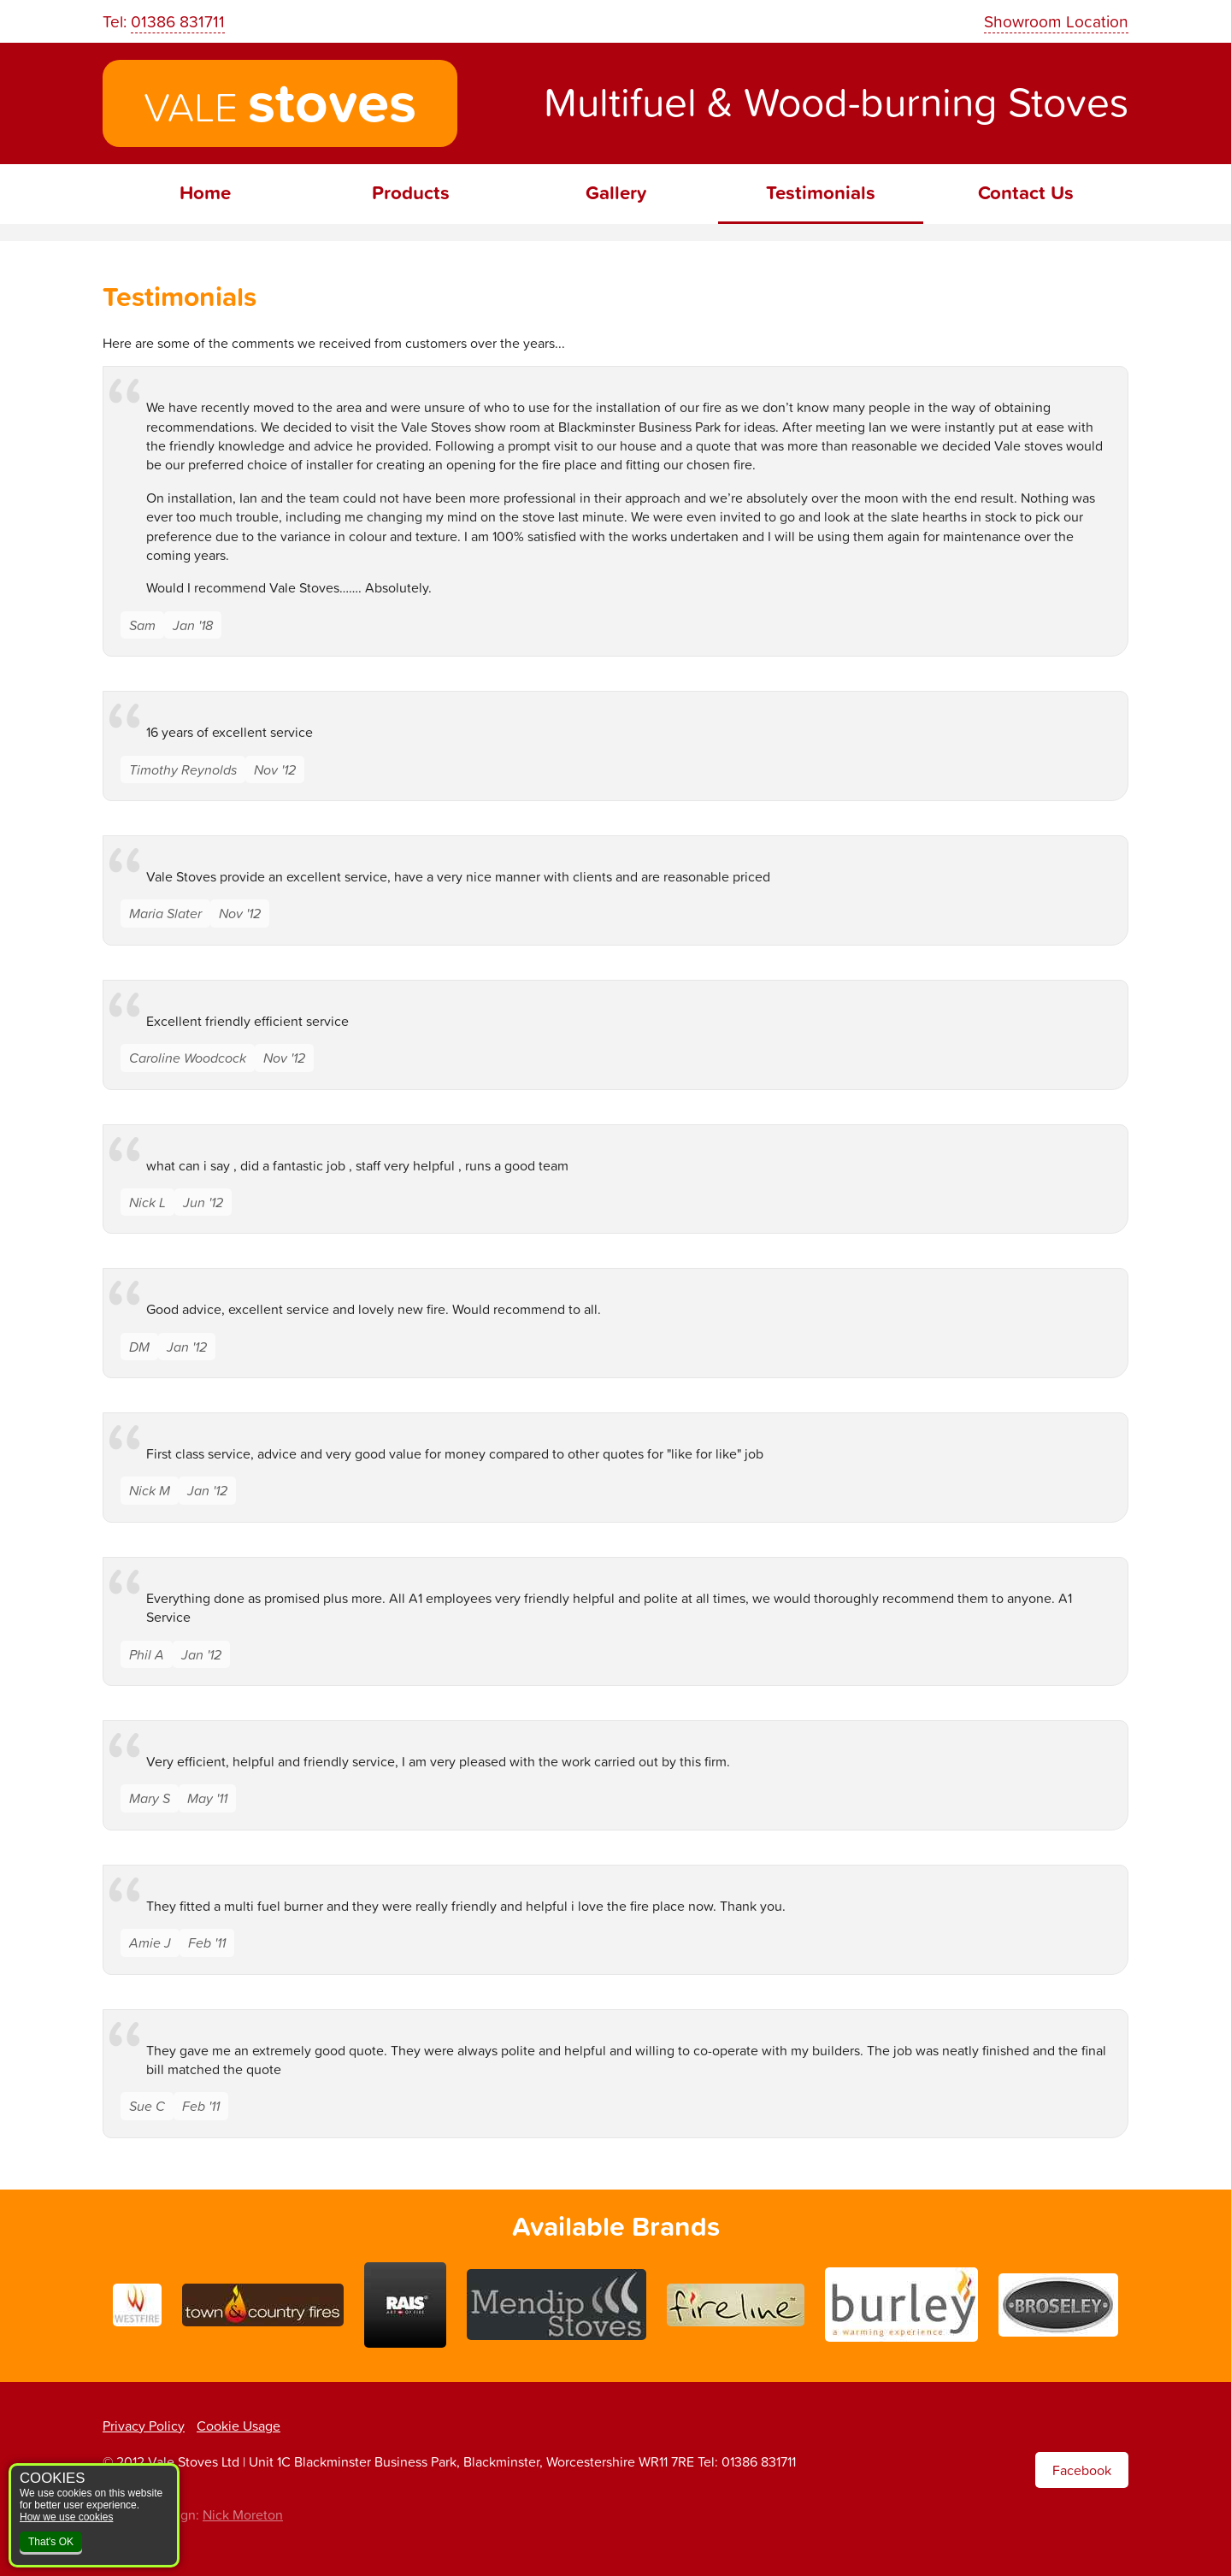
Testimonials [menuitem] (820, 192)
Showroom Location (1056, 20)
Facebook (1081, 2470)
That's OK (51, 2542)
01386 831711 (178, 20)
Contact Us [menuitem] (1026, 192)
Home (205, 192)
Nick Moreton (243, 2514)
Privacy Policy (144, 2425)
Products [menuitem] (411, 192)
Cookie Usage (238, 2425)
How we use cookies (66, 2517)
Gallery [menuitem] (616, 192)
